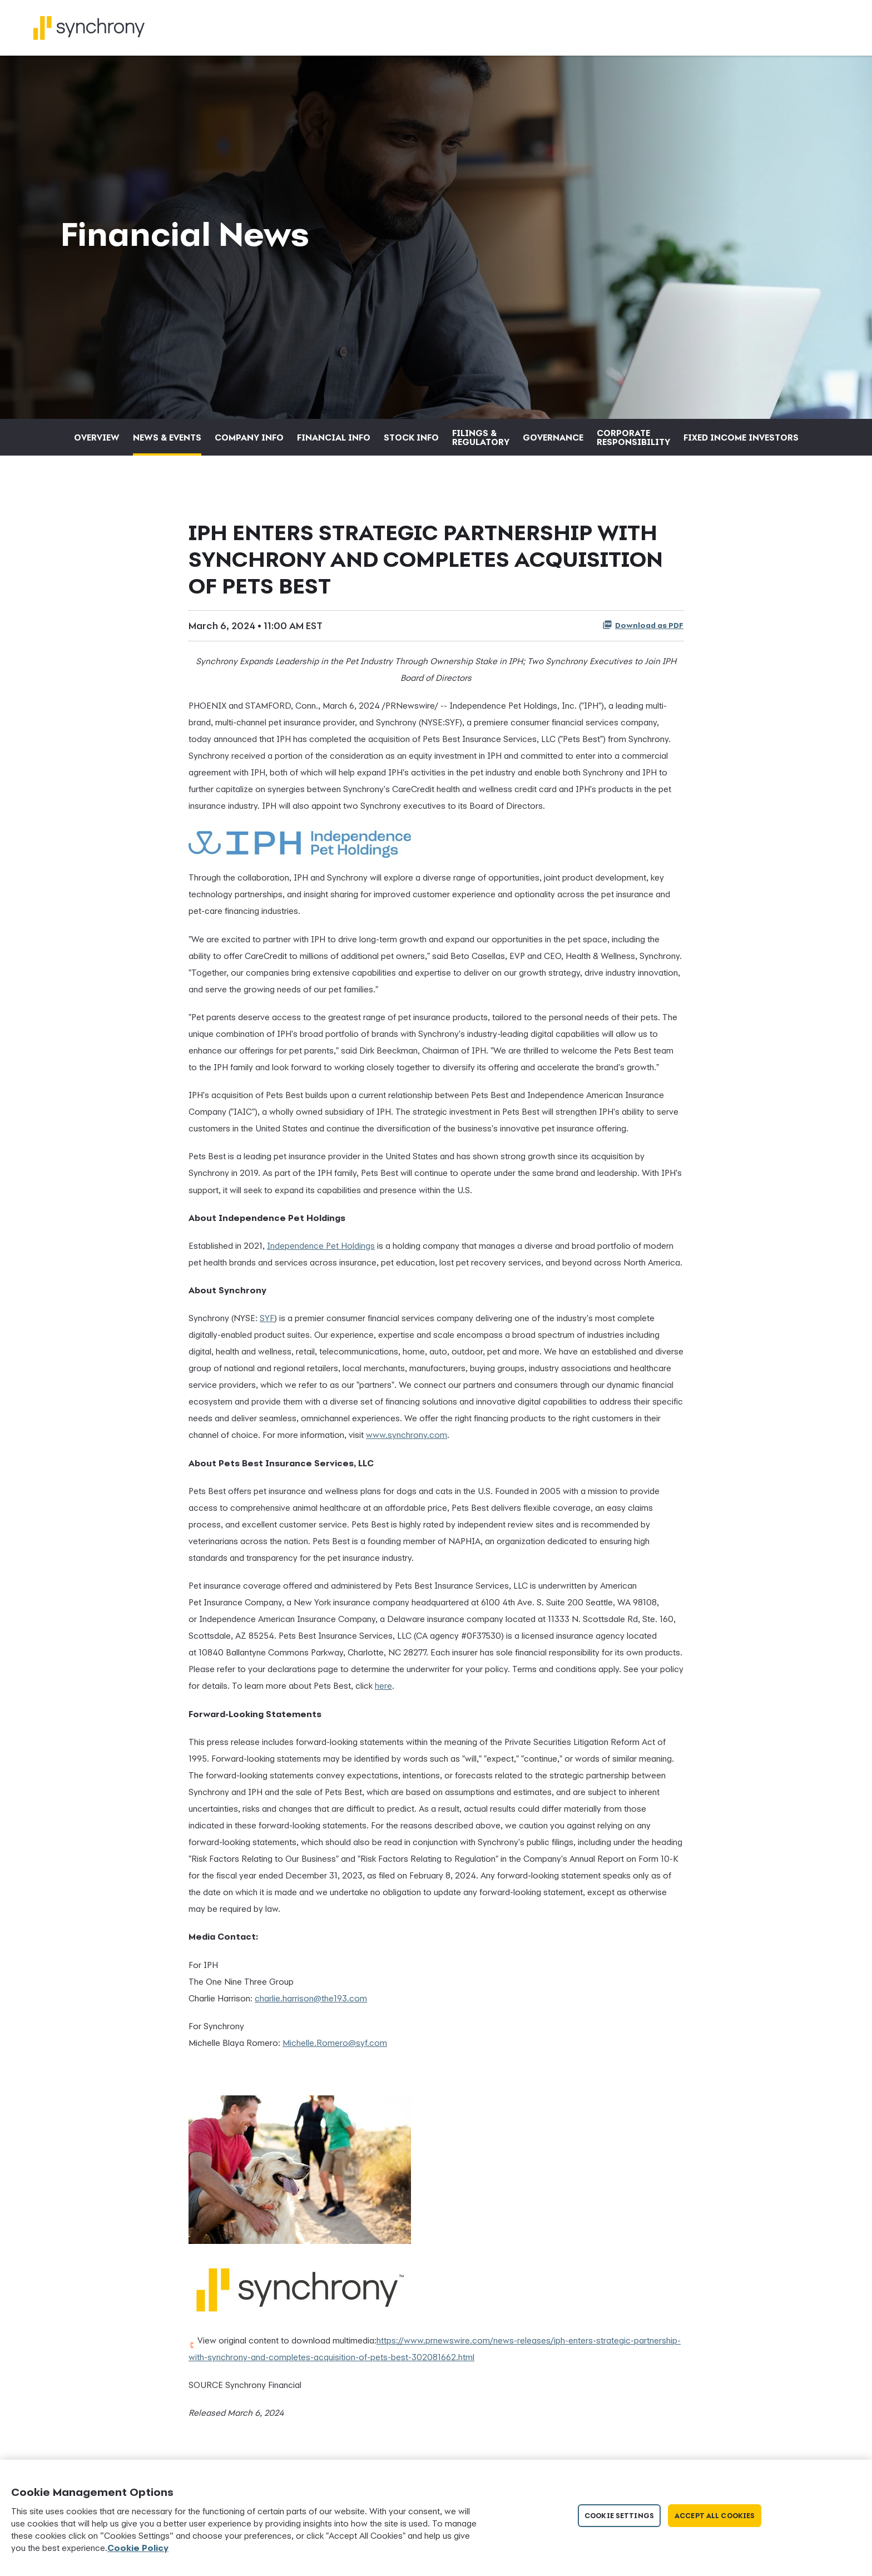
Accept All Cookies (715, 2515)
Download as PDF (642, 631)
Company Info (249, 443)
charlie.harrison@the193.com (311, 2004)
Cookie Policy (138, 2548)
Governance (553, 443)
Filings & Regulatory (480, 443)
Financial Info (333, 443)
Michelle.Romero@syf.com (335, 2049)
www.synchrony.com (406, 1441)
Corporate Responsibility (633, 443)
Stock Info (411, 443)
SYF (267, 1324)
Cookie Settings (619, 2515)
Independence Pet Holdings (321, 1252)
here (383, 1692)
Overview (97, 443)
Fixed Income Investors (741, 443)
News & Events (167, 443)
